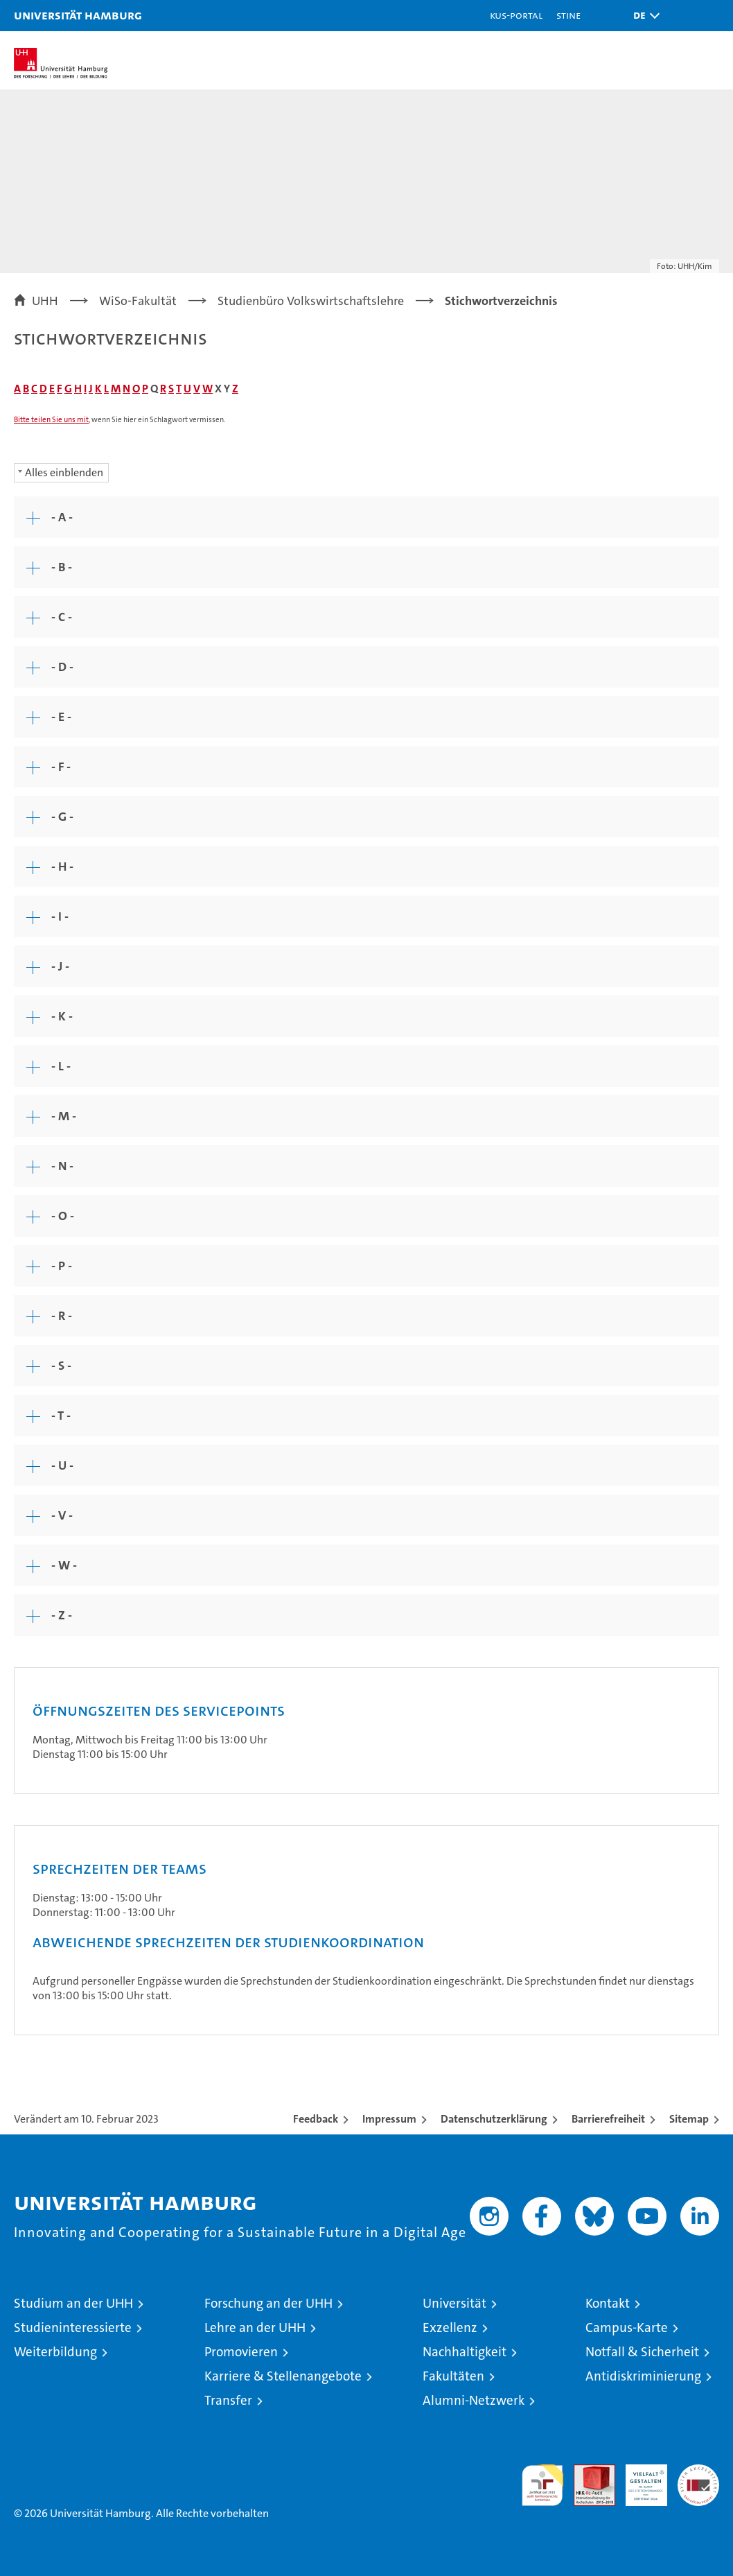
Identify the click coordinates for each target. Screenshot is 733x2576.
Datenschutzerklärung (494, 2119)
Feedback (315, 2119)
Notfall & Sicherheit (642, 2351)
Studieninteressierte (73, 2327)
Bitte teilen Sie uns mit (51, 419)
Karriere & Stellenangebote (283, 2376)
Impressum (389, 2119)
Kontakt (607, 2303)
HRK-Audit (639, 2479)
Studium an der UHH (73, 2303)
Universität (454, 2303)
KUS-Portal (516, 15)
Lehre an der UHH (255, 2327)
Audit (587, 2471)
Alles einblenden (64, 472)
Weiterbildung (55, 2351)
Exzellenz (450, 2327)
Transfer (228, 2400)
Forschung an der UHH (268, 2303)
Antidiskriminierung (643, 2376)
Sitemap (689, 2119)
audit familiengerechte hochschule (542, 2485)
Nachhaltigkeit (464, 2351)
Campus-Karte (626, 2327)
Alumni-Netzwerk (473, 2400)
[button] (643, 15)
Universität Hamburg (78, 15)
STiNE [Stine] (568, 15)
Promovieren (241, 2351)
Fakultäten (453, 2376)
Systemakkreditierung (698, 2471)
